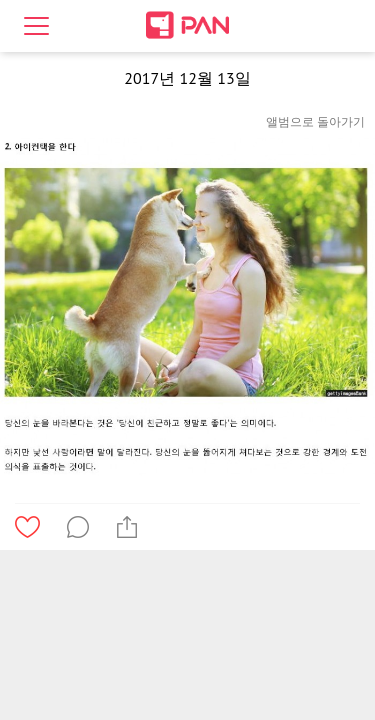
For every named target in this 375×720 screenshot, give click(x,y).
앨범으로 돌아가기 (315, 121)
